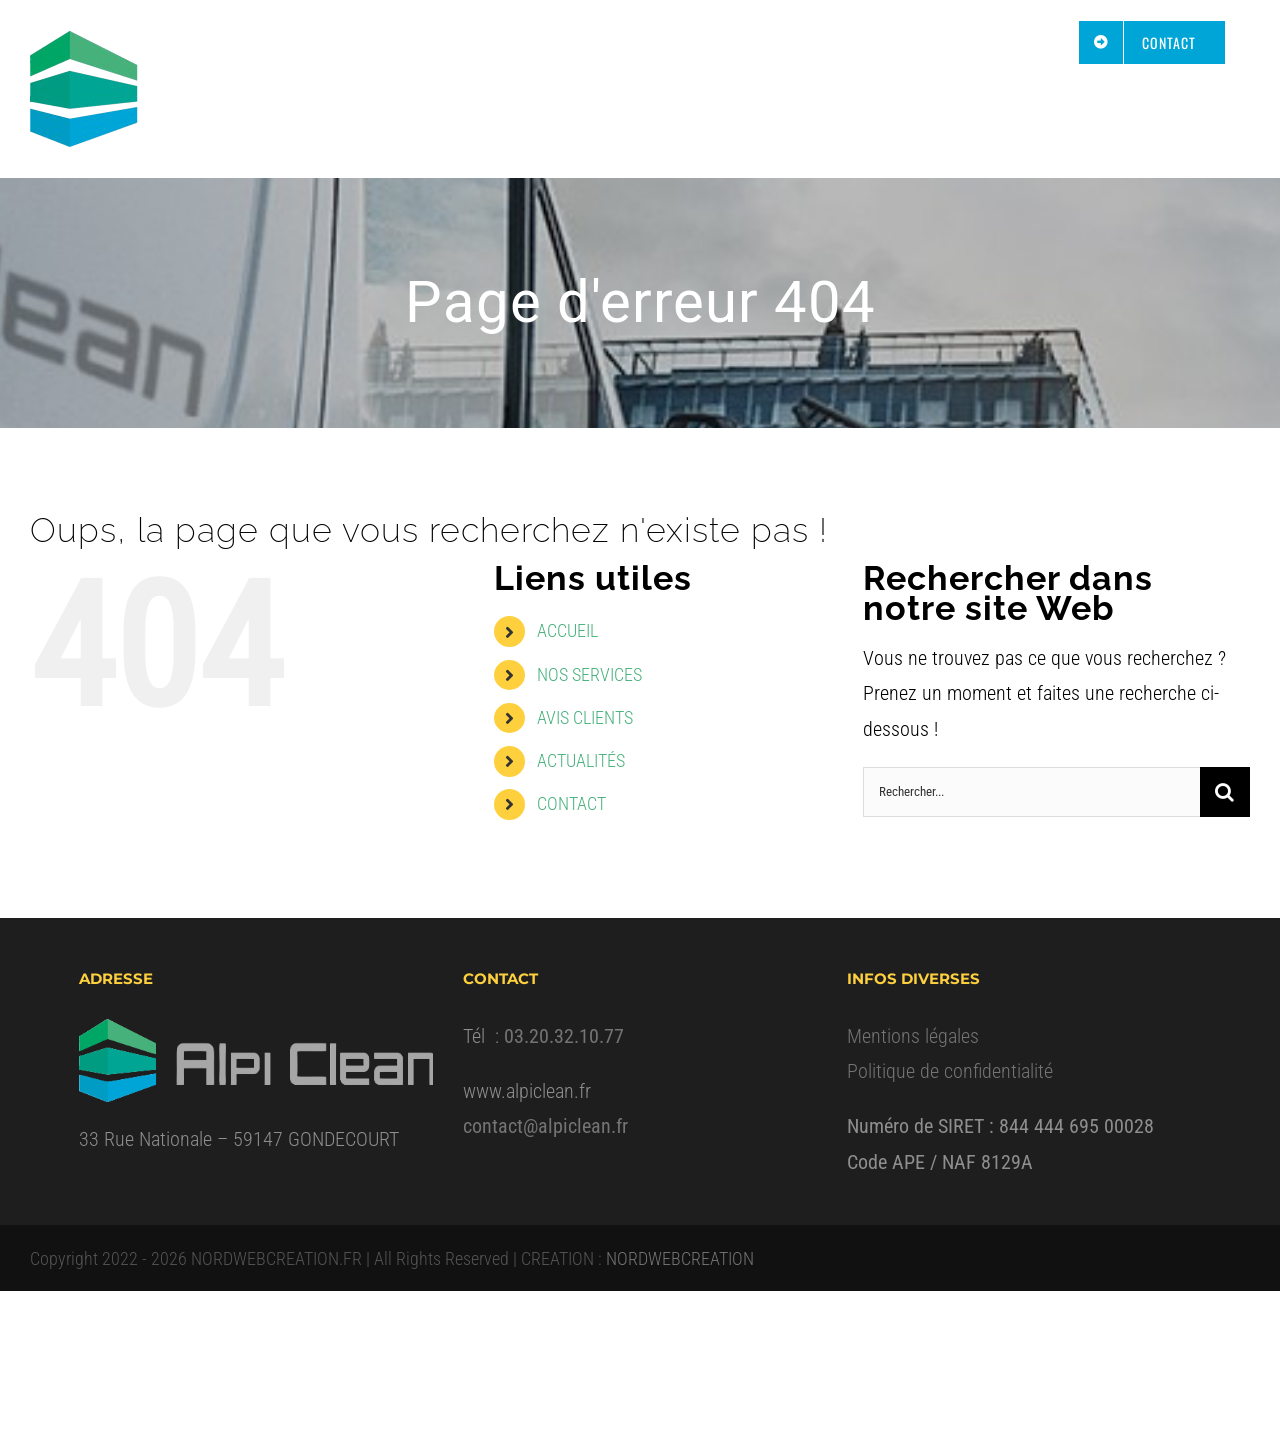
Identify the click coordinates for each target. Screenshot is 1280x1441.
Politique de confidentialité (950, 1071)
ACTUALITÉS (581, 760)
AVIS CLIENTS (585, 717)
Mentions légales (913, 1036)
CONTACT (571, 803)
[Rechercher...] (1031, 792)
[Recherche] (1225, 792)
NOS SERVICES (589, 674)
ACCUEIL (567, 630)
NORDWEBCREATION (680, 1258)
